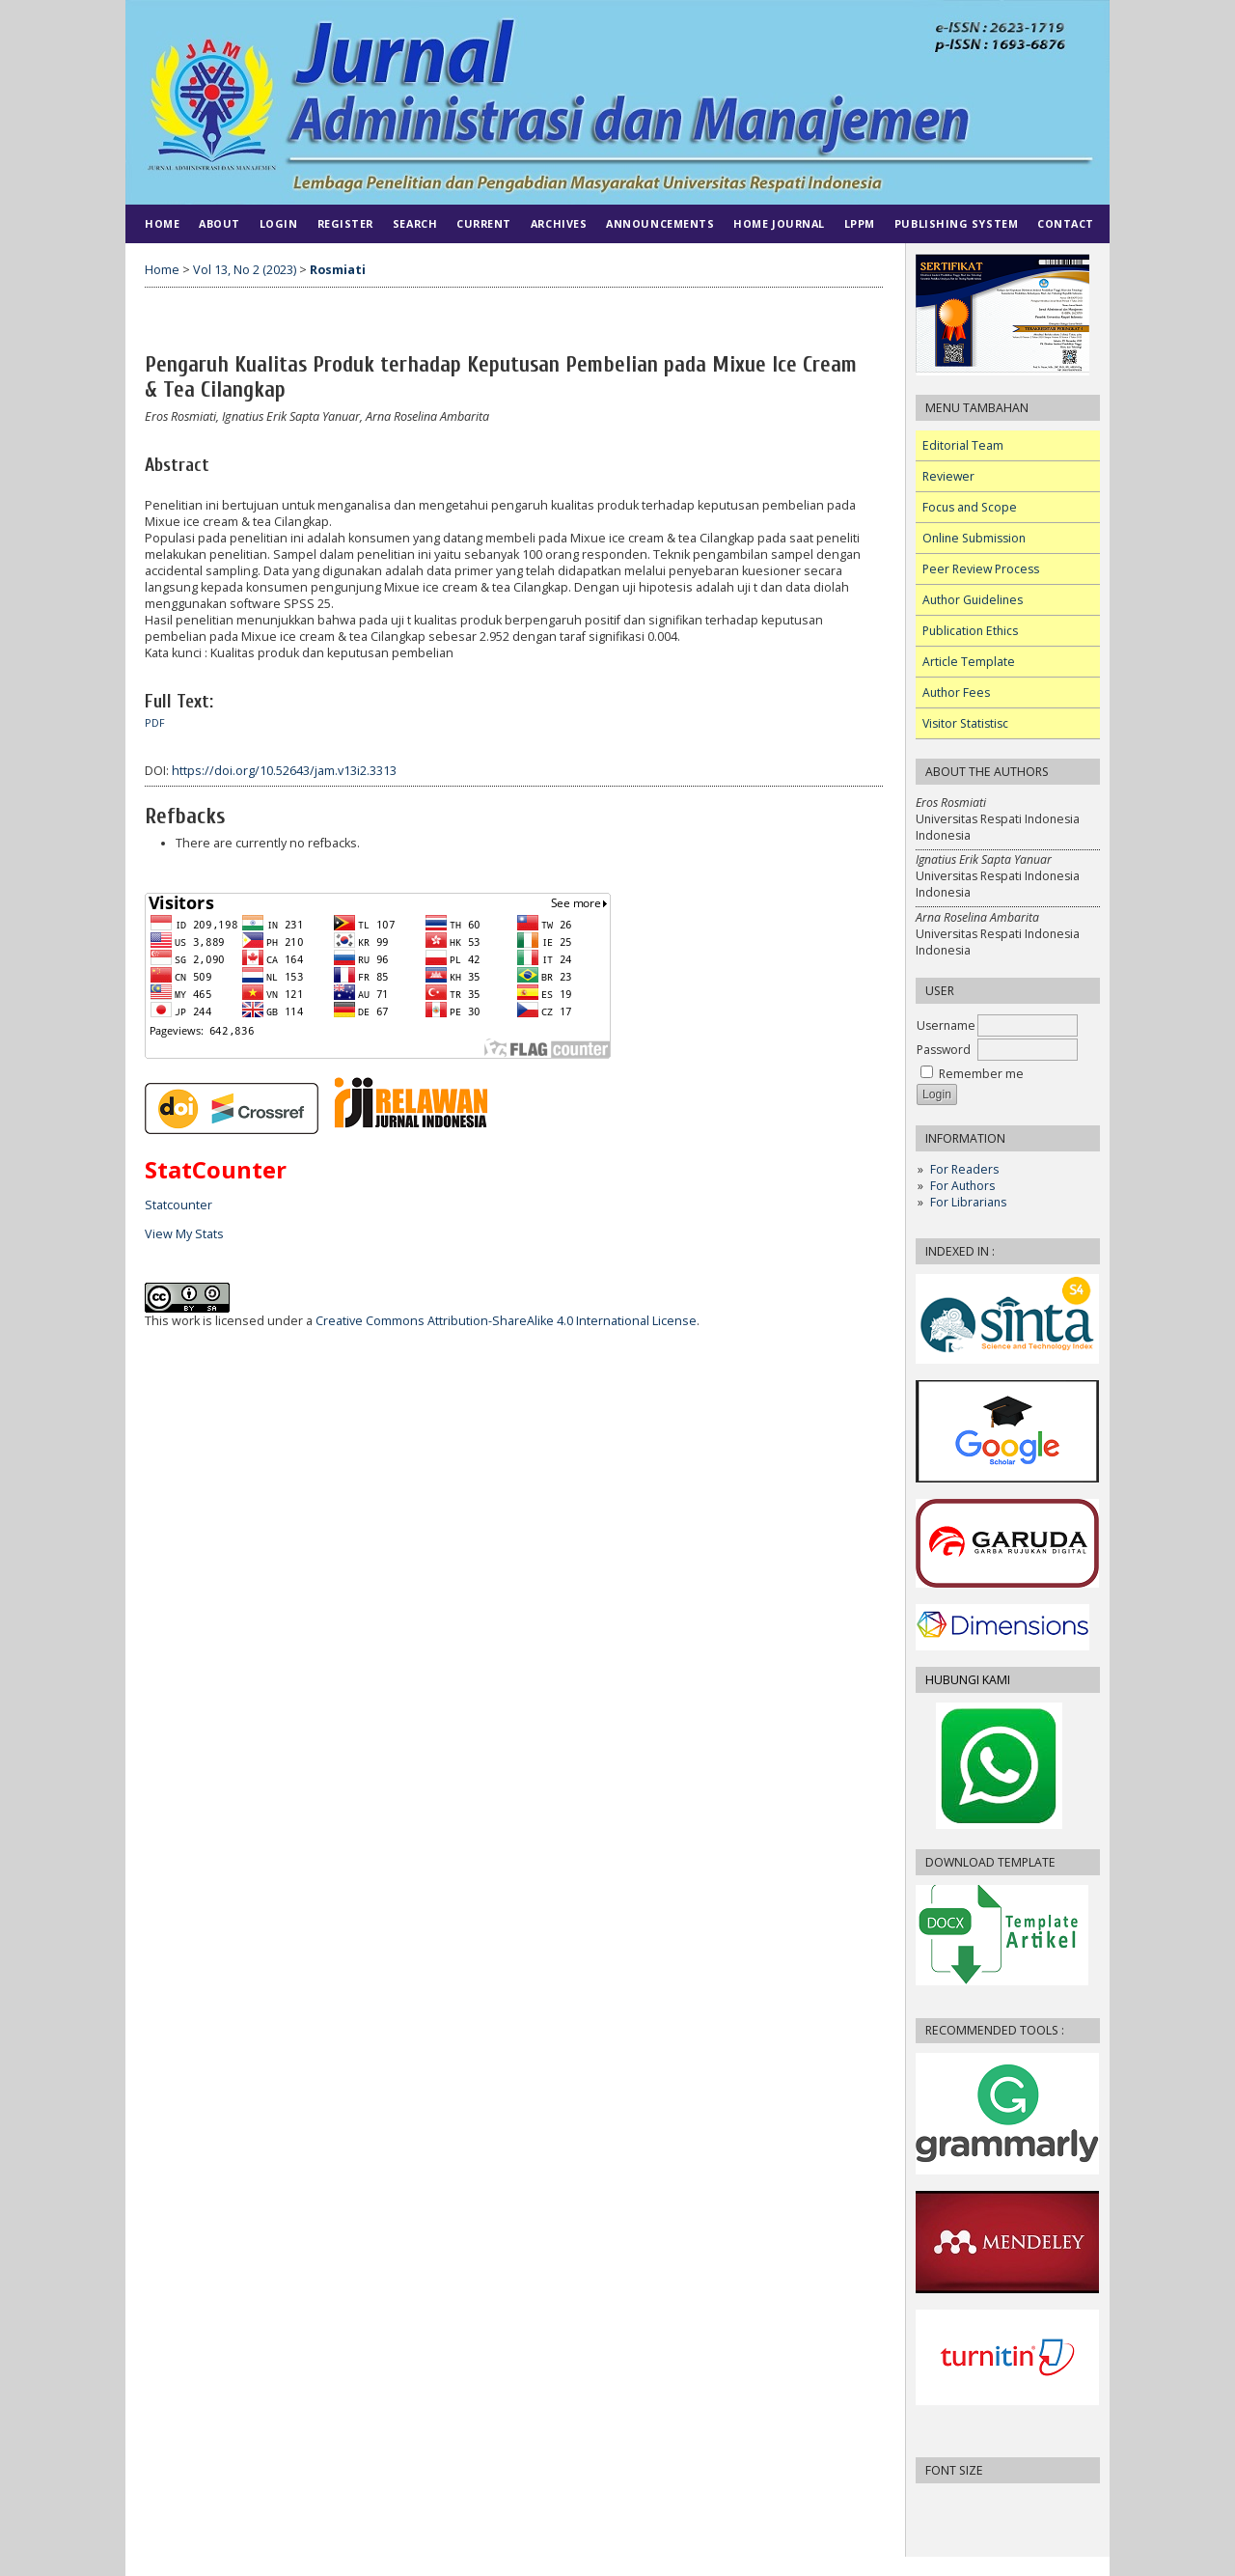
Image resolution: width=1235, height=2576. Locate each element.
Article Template (968, 661)
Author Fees (956, 692)
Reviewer (948, 476)
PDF (155, 723)
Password (944, 1049)
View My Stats (184, 1234)
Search (415, 223)
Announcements (660, 223)
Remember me (981, 1074)
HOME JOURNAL (778, 223)
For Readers (964, 1169)
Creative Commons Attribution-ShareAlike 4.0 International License (506, 1321)
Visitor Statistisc (965, 723)
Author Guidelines (972, 600)
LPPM (859, 223)
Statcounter (178, 1205)
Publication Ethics (970, 631)
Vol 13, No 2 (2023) (244, 270)
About (219, 223)
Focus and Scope (969, 507)
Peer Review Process (980, 569)
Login (279, 223)
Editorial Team (962, 445)
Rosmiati (338, 270)
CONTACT (1065, 223)
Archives (559, 223)
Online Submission (974, 538)
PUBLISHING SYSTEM (956, 223)
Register (345, 223)
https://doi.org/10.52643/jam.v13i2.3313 (284, 770)
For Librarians (968, 1202)
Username (946, 1025)
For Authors (962, 1185)
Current (483, 223)
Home (162, 223)
